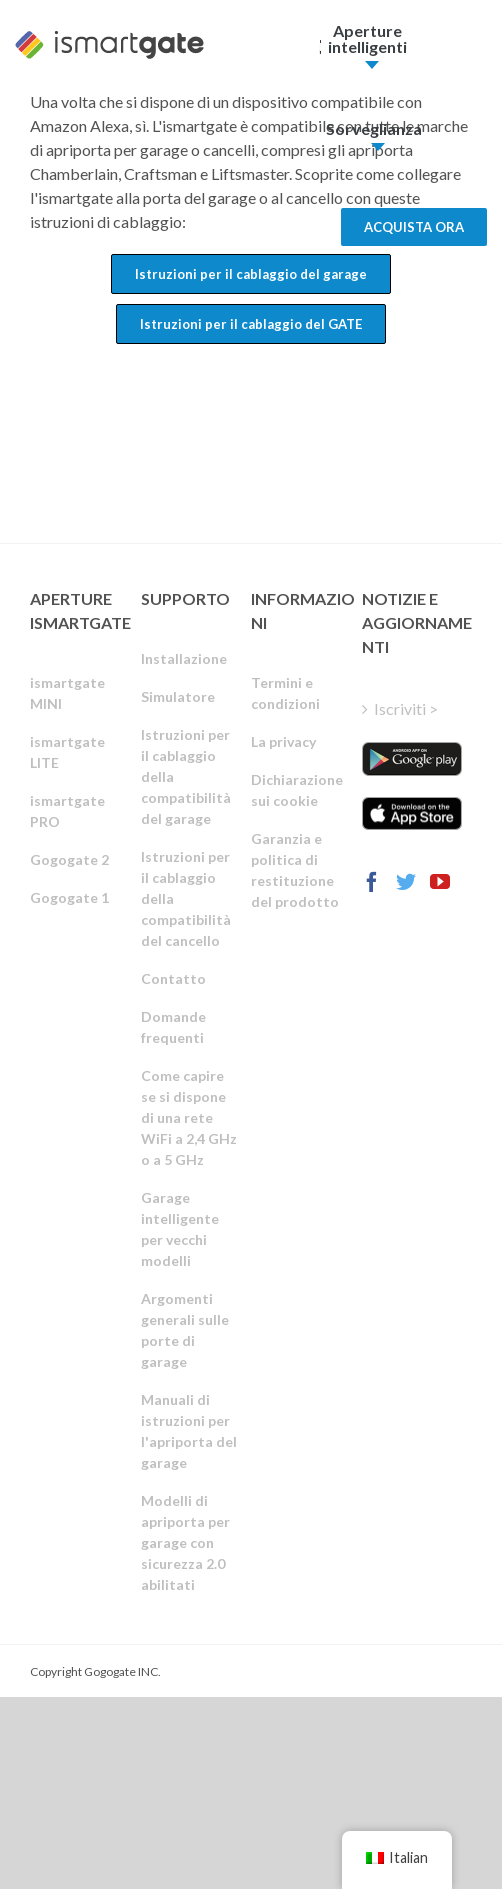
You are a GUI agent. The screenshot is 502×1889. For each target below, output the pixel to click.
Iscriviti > (406, 708)
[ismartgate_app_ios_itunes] (412, 814)
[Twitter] (406, 882)
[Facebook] (372, 882)
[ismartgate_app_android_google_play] (412, 759)
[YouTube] (440, 882)
